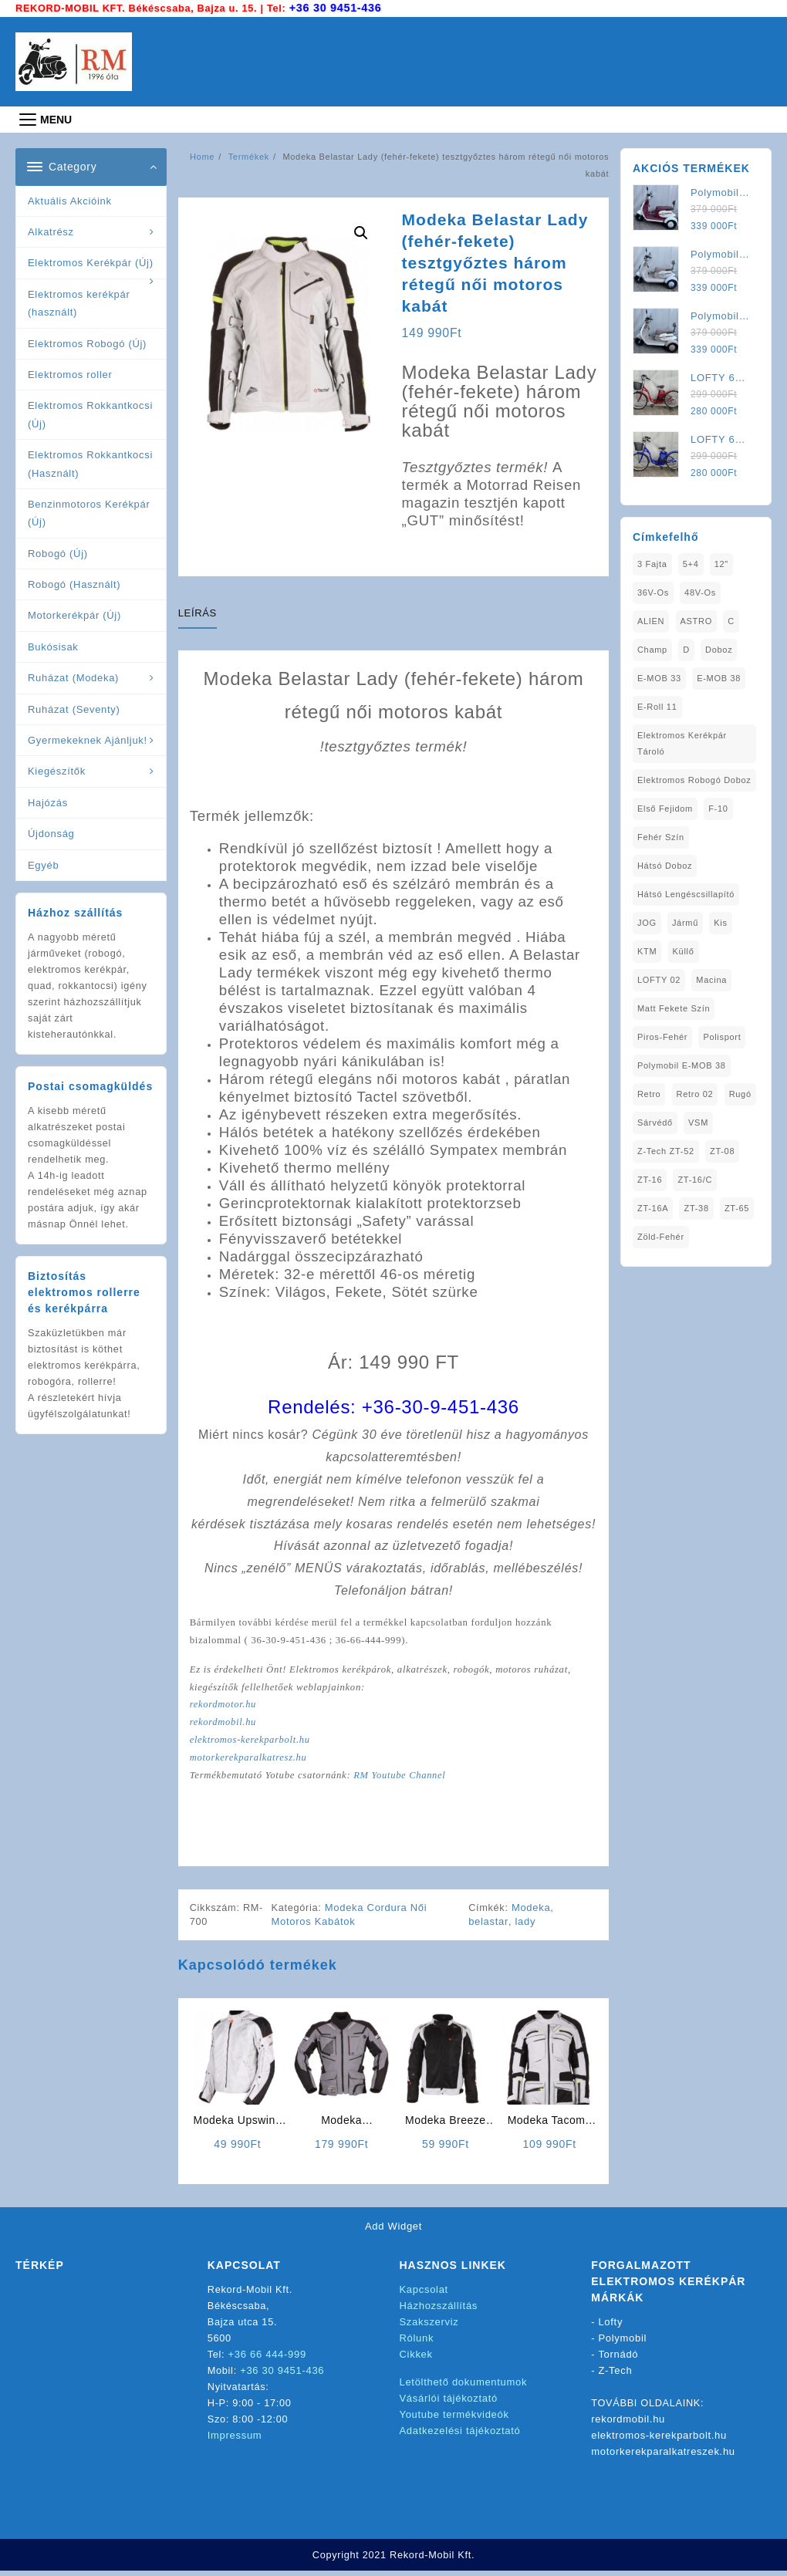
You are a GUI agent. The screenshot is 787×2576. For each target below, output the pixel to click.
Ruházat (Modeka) (73, 677)
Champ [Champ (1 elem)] (652, 648)
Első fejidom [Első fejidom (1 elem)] (665, 807)
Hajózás (48, 802)
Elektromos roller (70, 374)
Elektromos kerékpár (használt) (79, 302)
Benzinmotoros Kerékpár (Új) (89, 512)
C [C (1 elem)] (731, 620)
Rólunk (417, 2342)
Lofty (611, 2326)
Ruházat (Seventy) (74, 708)
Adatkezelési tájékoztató (460, 2435)
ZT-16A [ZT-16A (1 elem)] (652, 1207)
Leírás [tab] (197, 612)
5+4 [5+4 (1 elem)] (691, 563)
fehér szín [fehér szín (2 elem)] (660, 836)
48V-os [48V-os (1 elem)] (700, 591)
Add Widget (393, 2231)
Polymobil (623, 2342)
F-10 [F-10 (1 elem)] (718, 807)
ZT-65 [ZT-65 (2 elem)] (737, 1207)
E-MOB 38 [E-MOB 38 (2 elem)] (719, 677)
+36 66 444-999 (267, 2359)
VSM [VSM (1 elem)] (698, 1121)
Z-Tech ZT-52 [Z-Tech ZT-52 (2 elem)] (665, 1150)
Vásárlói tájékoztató (449, 2403)
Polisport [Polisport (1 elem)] (722, 1036)
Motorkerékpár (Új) (74, 614)
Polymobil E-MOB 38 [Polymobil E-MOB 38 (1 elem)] (681, 1064)
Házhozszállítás (439, 2310)
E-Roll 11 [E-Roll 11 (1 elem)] (657, 706)
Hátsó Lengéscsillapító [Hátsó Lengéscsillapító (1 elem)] (686, 893)
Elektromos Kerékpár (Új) (91, 262)
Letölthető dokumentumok (464, 2386)
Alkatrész (51, 231)
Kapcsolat (424, 2294)
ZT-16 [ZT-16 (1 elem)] (649, 1178)
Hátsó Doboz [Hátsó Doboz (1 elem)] (664, 864)
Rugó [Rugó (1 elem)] (740, 1093)
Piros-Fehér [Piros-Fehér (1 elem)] (662, 1036)
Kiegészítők (57, 770)
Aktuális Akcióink (70, 200)
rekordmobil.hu (224, 1725)
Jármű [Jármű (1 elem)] (685, 922)
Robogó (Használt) (74, 583)
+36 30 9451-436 (337, 7)
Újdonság (51, 833)
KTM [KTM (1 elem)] (647, 950)
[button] (361, 232)
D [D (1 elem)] (686, 648)
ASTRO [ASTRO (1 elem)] (696, 620)
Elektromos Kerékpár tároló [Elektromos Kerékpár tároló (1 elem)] (682, 742)
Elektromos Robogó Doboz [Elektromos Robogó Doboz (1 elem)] (694, 779)
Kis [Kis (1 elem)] (720, 922)
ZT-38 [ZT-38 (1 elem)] (696, 1207)
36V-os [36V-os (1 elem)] (653, 591)
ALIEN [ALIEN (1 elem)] (650, 620)
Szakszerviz (429, 2326)
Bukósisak (53, 646)
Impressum (235, 2440)
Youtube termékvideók (454, 2419)
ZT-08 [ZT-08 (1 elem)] (722, 1150)
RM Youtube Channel (403, 1779)
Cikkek (416, 2359)
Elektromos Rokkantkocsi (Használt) (90, 463)
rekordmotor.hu (224, 1707)
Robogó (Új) (58, 553)
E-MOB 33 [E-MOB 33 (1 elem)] (659, 677)
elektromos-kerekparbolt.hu (252, 1743)
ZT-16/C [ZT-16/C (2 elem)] (695, 1178)
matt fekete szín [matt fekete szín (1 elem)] (673, 1007)
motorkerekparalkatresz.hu (250, 1761)
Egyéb (43, 863)
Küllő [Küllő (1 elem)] (683, 950)
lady (525, 1926)
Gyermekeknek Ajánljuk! (87, 739)
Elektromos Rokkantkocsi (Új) (90, 413)
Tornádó (618, 2359)
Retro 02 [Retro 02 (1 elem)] (695, 1093)
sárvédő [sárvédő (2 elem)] (655, 1121)
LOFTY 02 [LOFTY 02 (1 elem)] (659, 979)
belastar (488, 1926)
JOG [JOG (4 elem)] (647, 922)
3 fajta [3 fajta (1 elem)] (652, 563)
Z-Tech (616, 2375)
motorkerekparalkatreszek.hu (663, 2456)
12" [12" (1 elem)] (721, 563)
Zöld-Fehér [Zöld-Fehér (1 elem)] (660, 1236)
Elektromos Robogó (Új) (87, 342)
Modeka (532, 1912)
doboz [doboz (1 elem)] (718, 648)
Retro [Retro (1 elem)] (648, 1093)
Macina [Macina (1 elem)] (711, 979)
